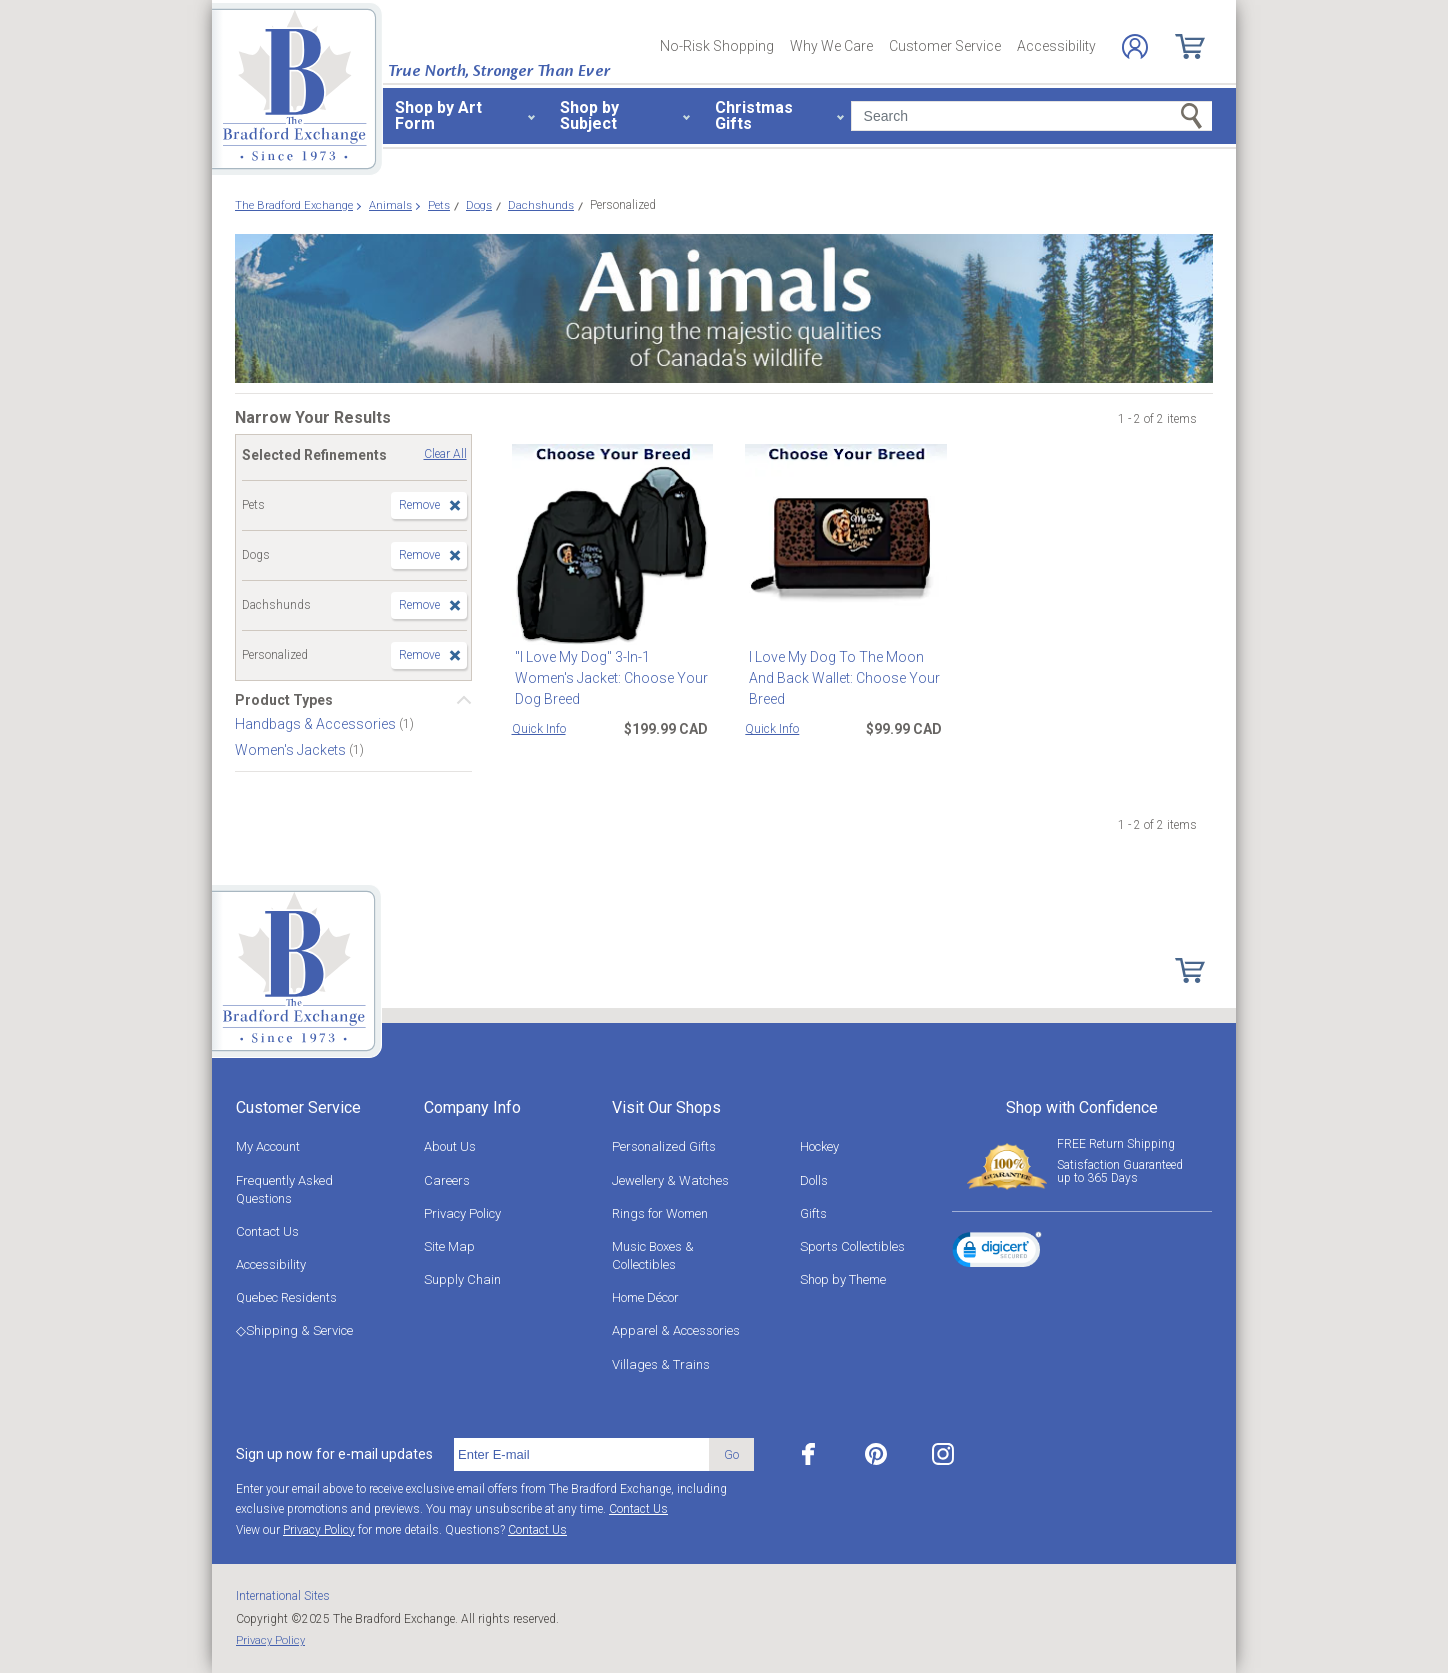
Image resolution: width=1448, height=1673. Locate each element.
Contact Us (267, 1231)
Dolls (814, 1180)
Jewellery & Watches (670, 1180)
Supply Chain (462, 1279)
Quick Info (539, 729)
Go (731, 1454)
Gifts (813, 1213)
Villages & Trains (661, 1364)
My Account (268, 1146)
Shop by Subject (589, 115)
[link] (997, 1253)
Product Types (284, 700)
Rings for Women (660, 1213)
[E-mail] (581, 1455)
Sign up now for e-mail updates (334, 1454)
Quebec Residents (286, 1297)
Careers (447, 1180)
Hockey (819, 1146)
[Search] (1031, 116)
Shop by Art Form (438, 115)
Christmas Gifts (754, 115)
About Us (450, 1146)
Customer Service (945, 46)
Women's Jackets (292, 750)
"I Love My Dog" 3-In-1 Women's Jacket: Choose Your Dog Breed (611, 667)
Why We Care (831, 46)
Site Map (449, 1246)
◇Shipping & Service (294, 1330)
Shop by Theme (843, 1279)
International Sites (283, 1596)
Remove (419, 505)
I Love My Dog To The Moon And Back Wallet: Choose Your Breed (840, 678)
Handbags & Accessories (317, 724)
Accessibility (1056, 46)
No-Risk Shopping (717, 46)
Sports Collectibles (852, 1246)
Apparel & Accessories (676, 1330)
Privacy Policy (462, 1213)
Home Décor (645, 1297)
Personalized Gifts (664, 1146)
